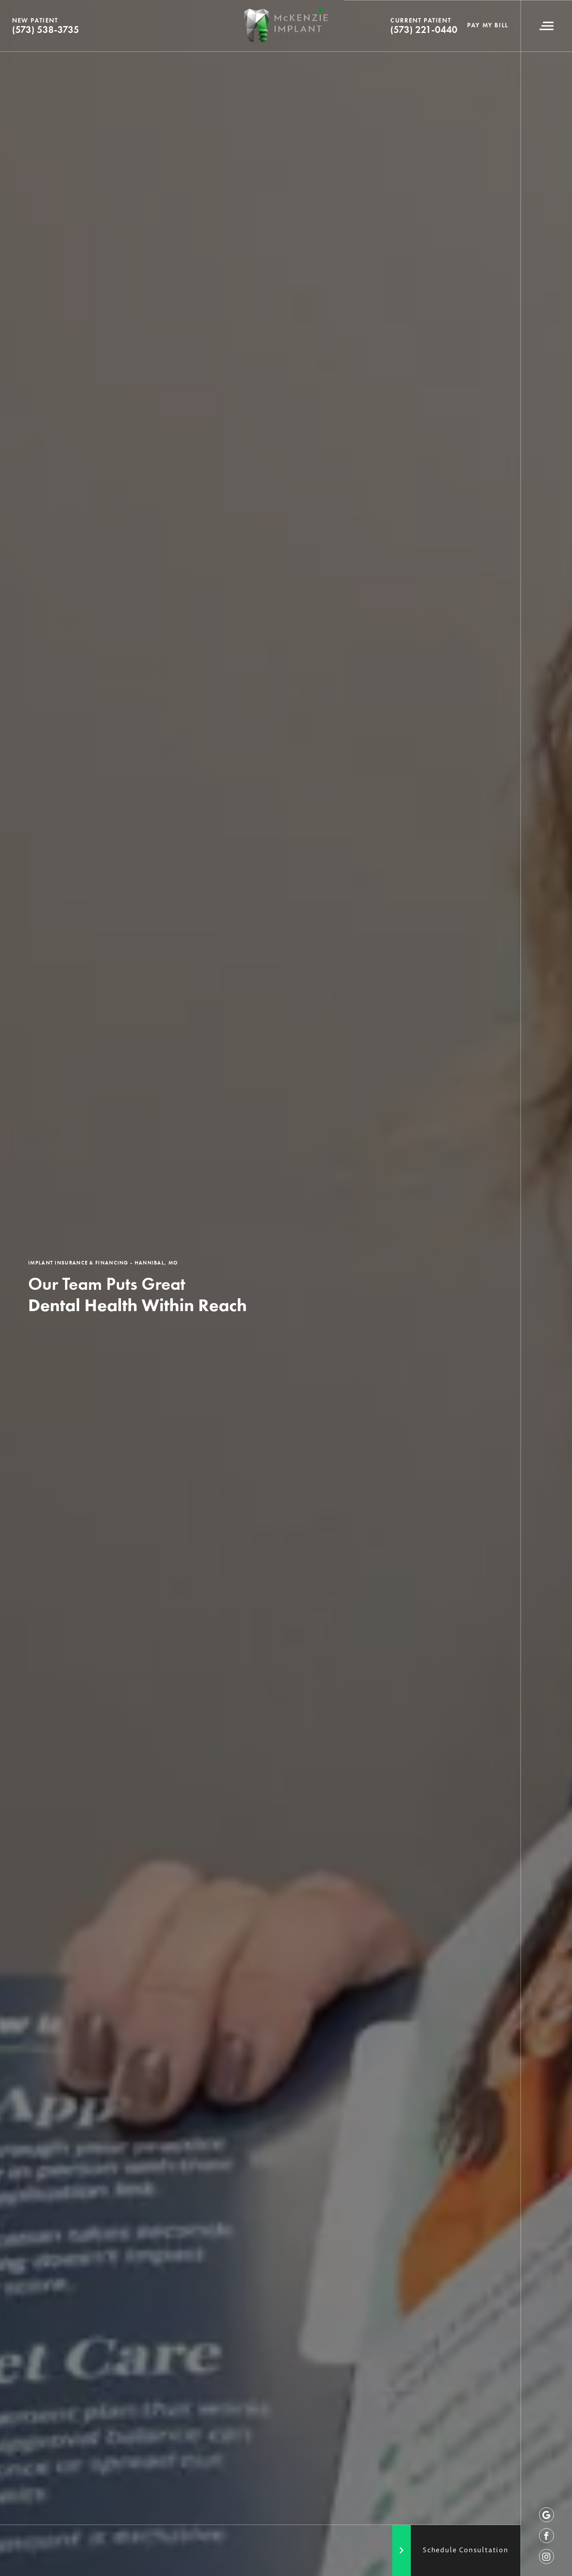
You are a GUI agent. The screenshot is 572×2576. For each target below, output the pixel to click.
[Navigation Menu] (546, 25)
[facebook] (546, 2535)
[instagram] (546, 2556)
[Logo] (286, 26)
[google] (546, 2514)
